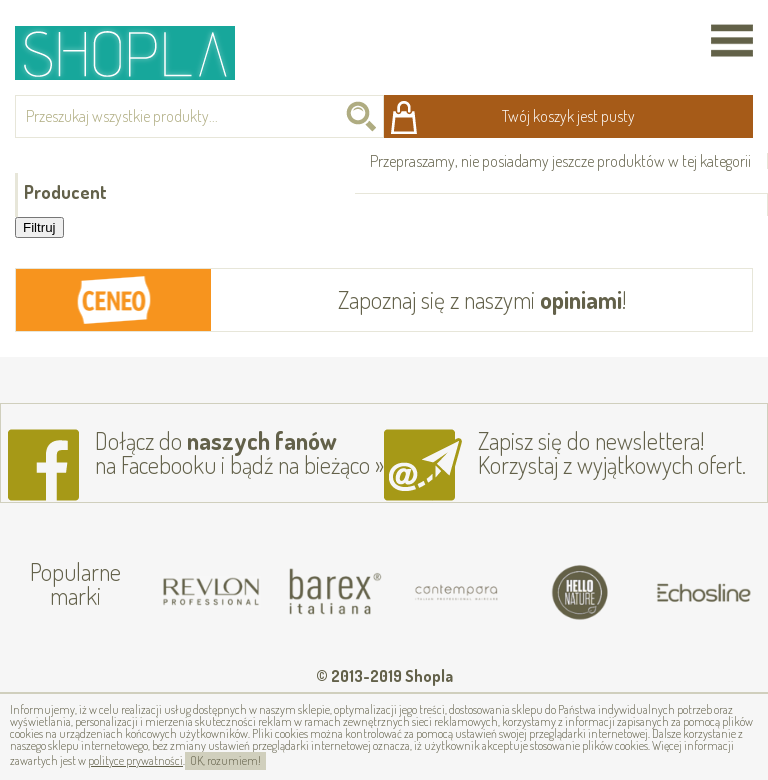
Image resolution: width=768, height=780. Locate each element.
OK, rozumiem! (225, 760)
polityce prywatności (135, 760)
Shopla (138, 52)
